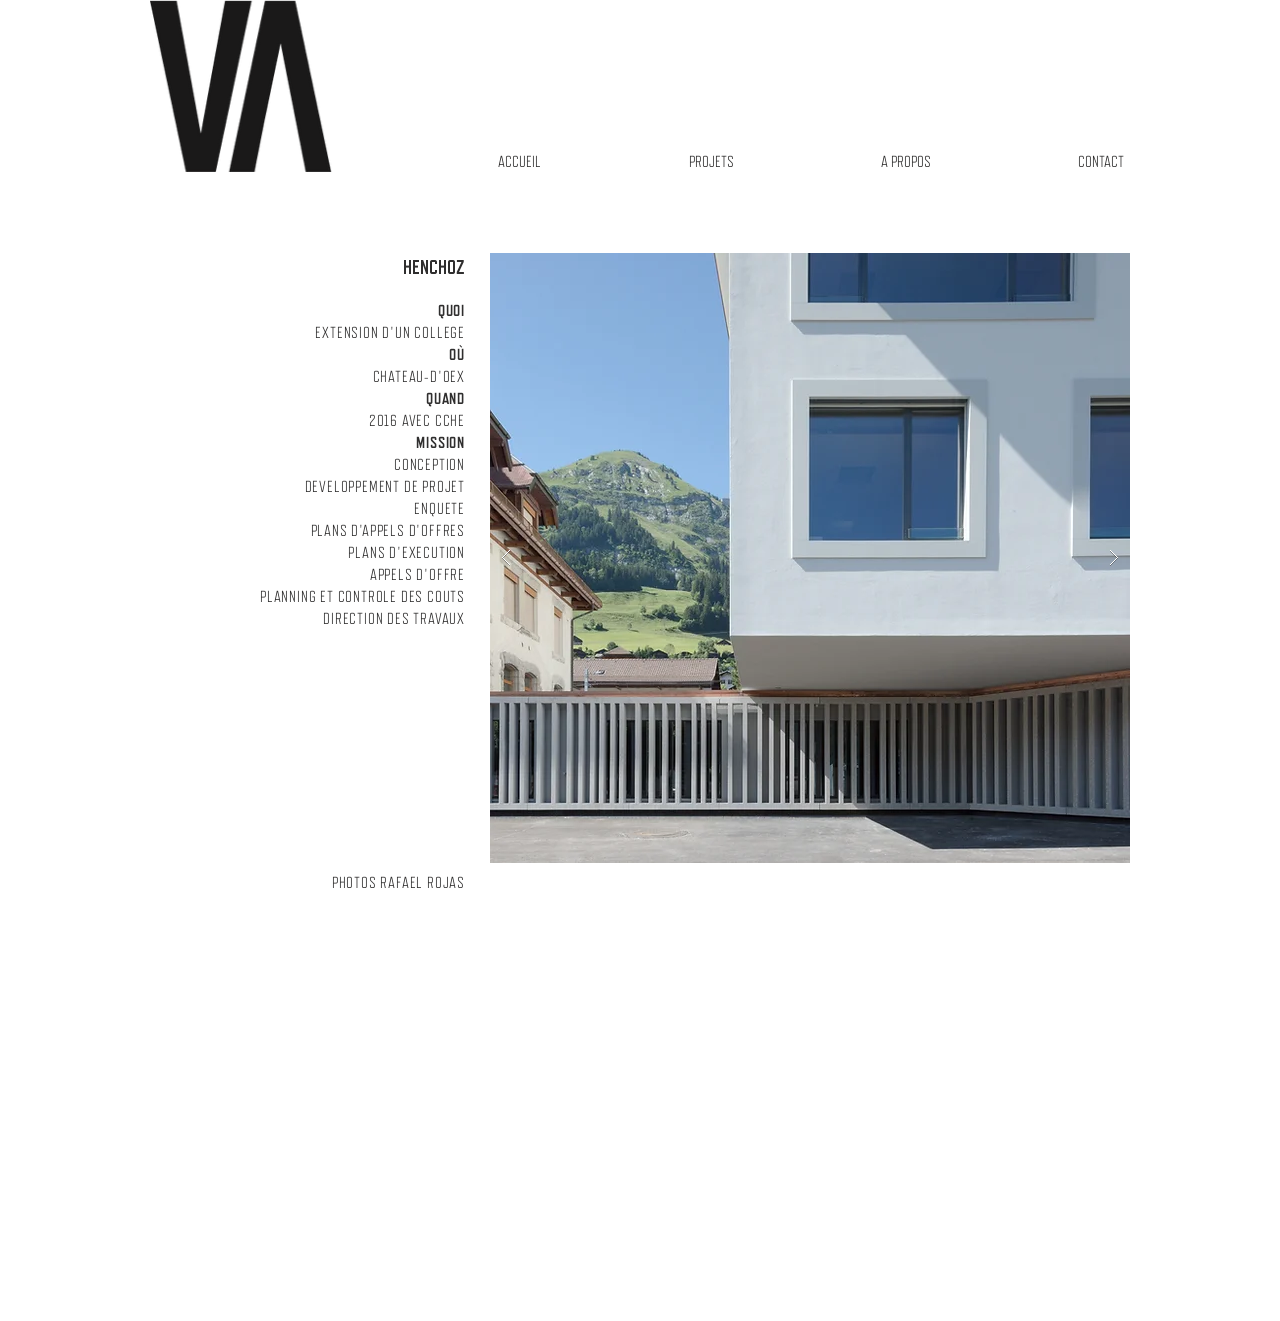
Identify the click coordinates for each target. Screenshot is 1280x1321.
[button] (810, 558)
